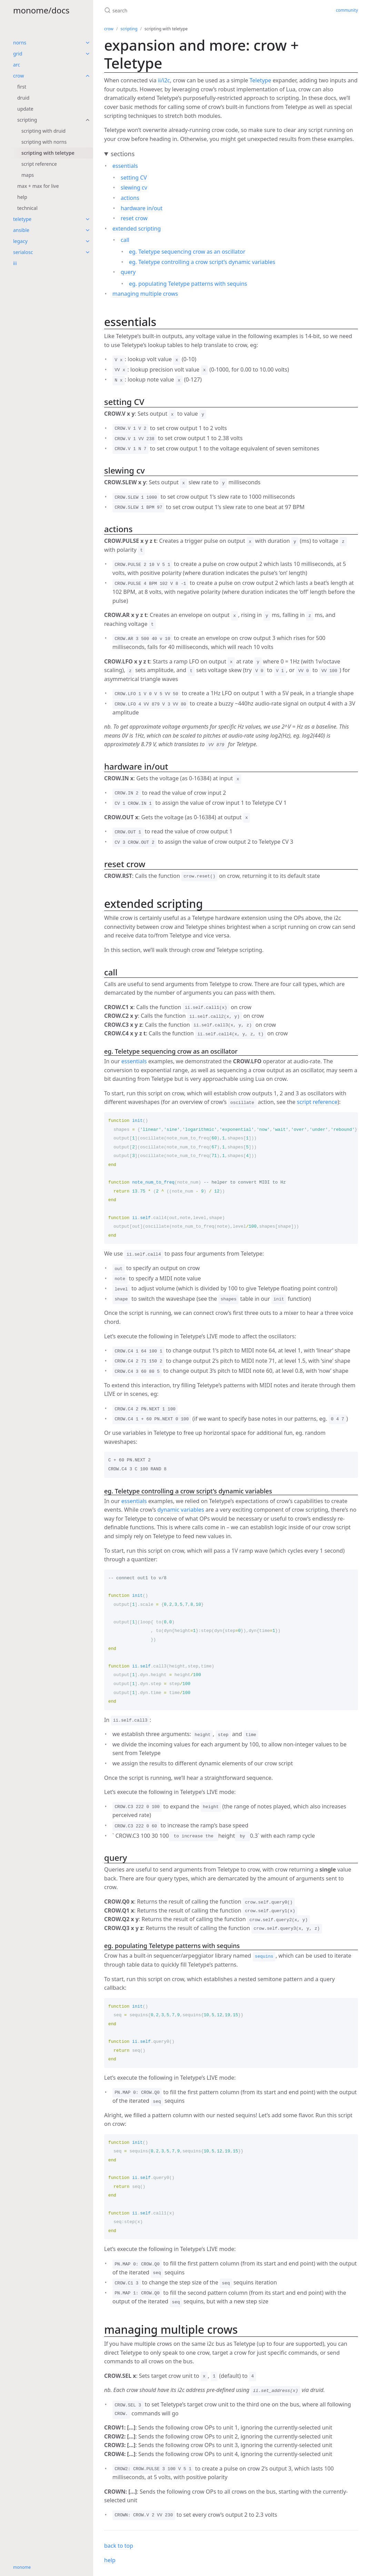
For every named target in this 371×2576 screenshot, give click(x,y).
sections (122, 154)
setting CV (134, 177)
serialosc (23, 252)
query (128, 272)
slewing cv (134, 187)
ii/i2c (164, 80)
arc (16, 64)
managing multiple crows (145, 293)
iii (15, 263)
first (21, 86)
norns (19, 42)
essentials (125, 166)
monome (22, 2567)
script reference (39, 164)
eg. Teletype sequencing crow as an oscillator (187, 251)
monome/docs (41, 10)
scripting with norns (44, 142)
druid (23, 97)
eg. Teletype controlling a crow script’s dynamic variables (202, 262)
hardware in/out (141, 208)
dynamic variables (181, 1509)
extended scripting (136, 228)
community (347, 10)
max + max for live (38, 186)
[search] (185, 10)
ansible (21, 230)
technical (27, 208)
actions (130, 198)
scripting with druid (43, 131)
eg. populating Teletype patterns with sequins (188, 283)
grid (17, 53)
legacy (20, 241)
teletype (22, 219)
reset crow (134, 218)
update (25, 108)
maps (27, 175)
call (125, 240)
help (22, 197)
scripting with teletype (47, 153)
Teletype (260, 80)
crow (18, 75)
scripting (27, 119)
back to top (118, 2545)
